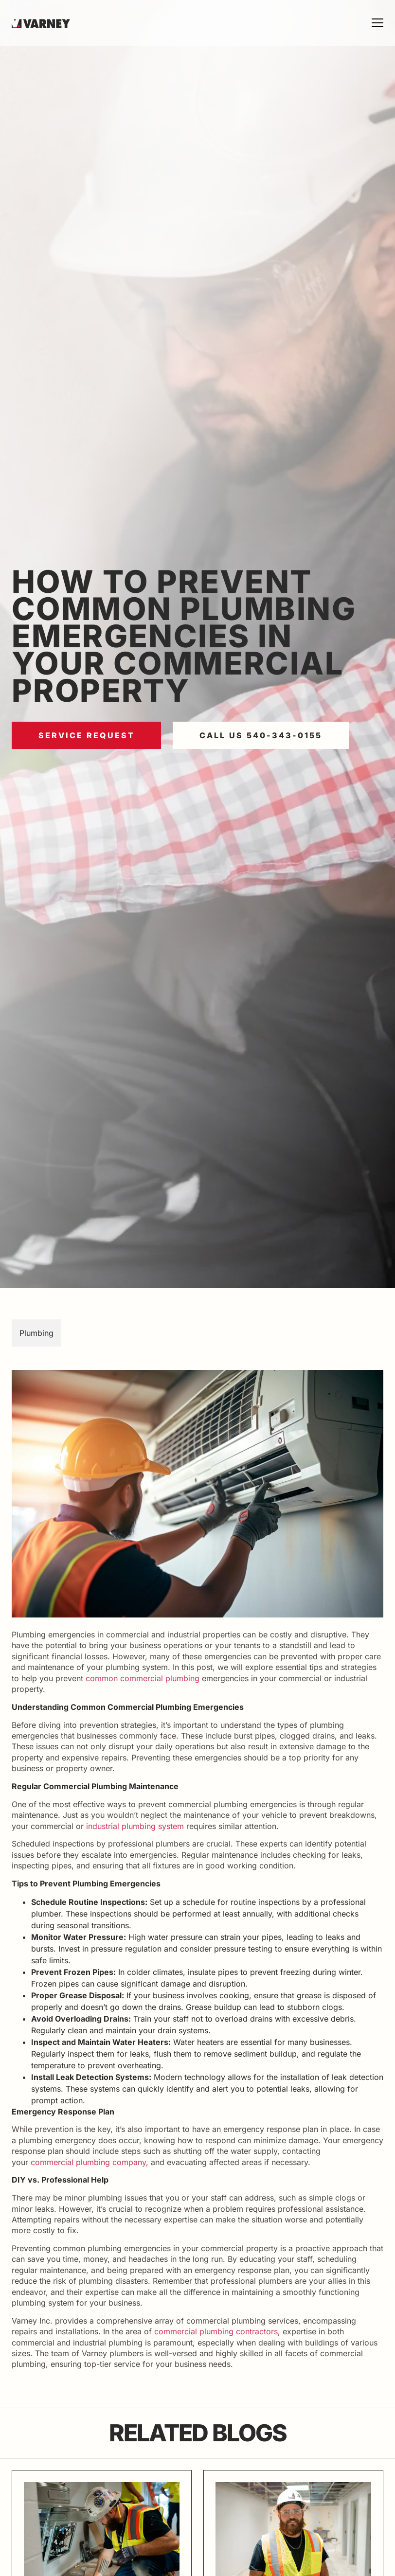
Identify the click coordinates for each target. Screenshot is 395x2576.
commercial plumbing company (88, 2162)
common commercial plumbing (142, 1678)
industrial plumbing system (135, 1826)
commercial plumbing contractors (216, 2331)
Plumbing (36, 1333)
